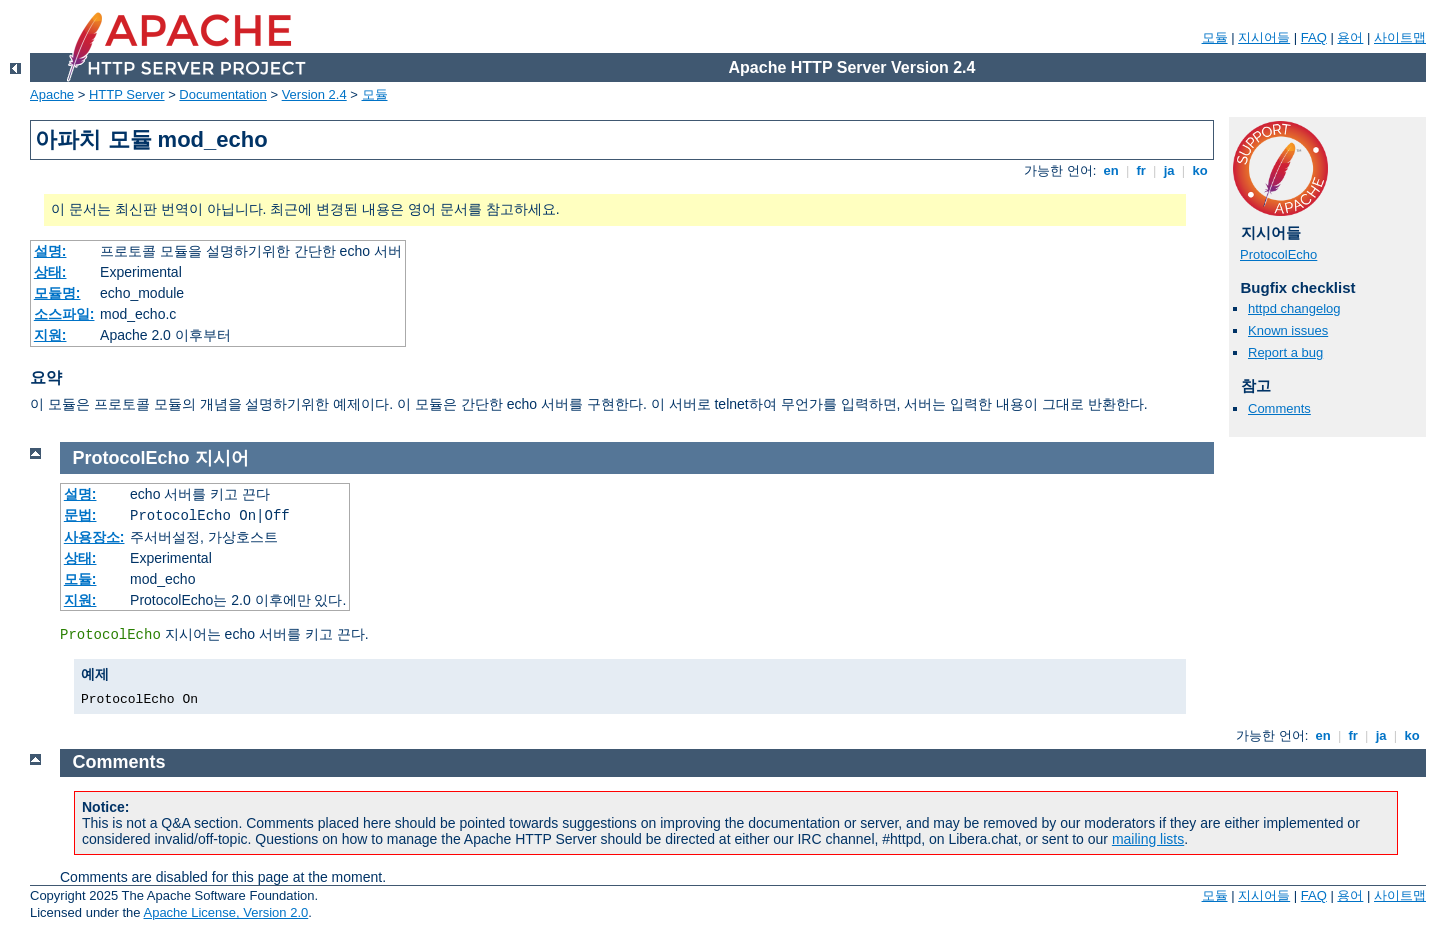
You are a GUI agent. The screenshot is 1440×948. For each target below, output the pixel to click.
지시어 (222, 458)
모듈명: (57, 293)
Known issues (1288, 330)
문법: (80, 515)
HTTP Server (127, 94)
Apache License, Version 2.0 (225, 912)
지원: (50, 335)
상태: (50, 272)
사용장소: (94, 537)
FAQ (1314, 37)
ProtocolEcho (1278, 254)
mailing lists (1148, 839)
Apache (52, 94)
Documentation (222, 94)
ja (1169, 170)
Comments (1279, 408)
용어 (1350, 37)
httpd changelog (1294, 308)
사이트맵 (1400, 37)
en (1111, 170)
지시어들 (1264, 37)
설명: (50, 251)
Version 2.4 (314, 94)
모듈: (80, 579)
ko (1200, 170)
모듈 (1215, 37)
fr (1141, 170)
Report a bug (1285, 352)
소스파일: (64, 314)
